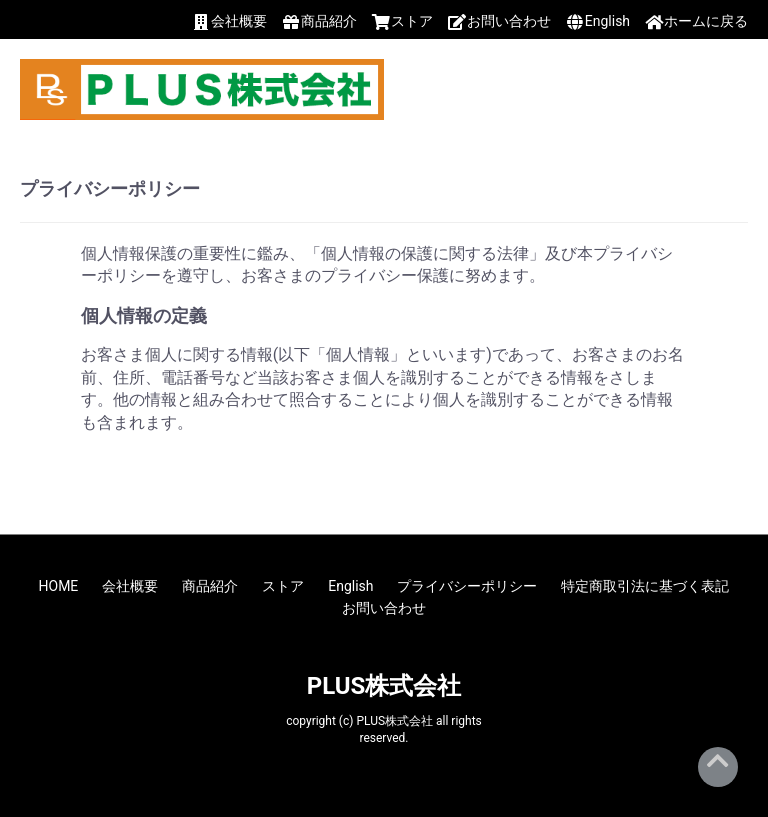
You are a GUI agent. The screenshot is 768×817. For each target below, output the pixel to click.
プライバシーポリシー (467, 586)
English (350, 586)
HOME (59, 586)
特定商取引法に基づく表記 (645, 586)
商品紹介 (210, 586)
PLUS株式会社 (384, 686)
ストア (283, 586)
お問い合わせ (384, 608)
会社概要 (130, 586)
